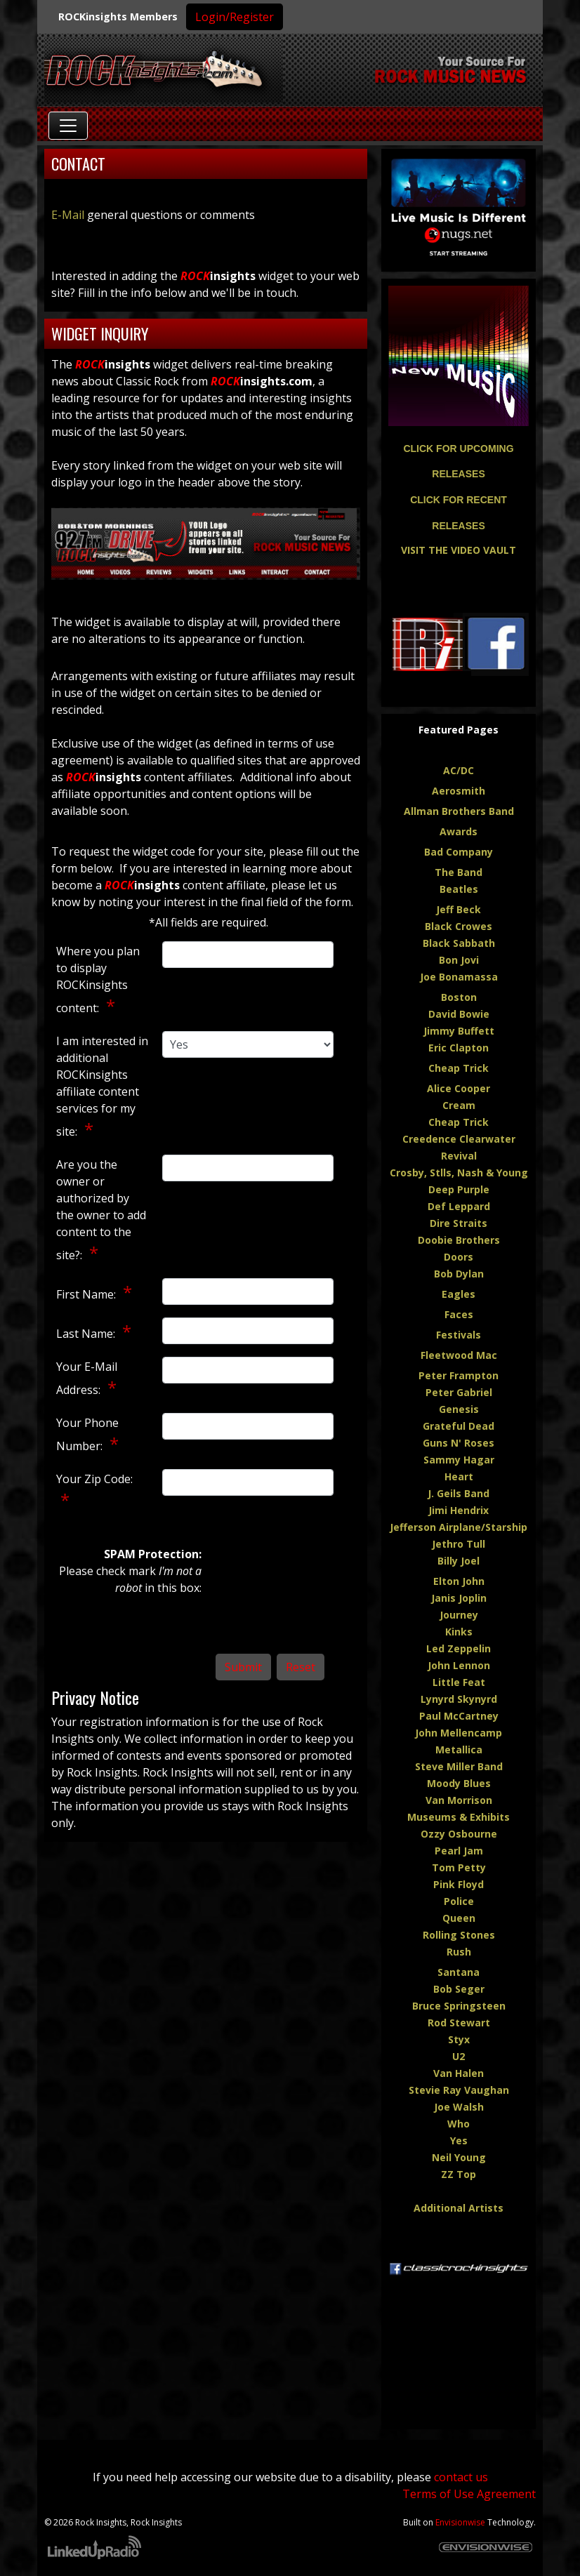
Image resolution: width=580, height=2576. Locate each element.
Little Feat (459, 1682)
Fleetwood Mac (459, 1355)
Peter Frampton (458, 1375)
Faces (458, 1314)
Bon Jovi (459, 960)
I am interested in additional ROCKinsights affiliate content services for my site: (102, 1086)
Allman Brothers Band (459, 811)
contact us (461, 2477)
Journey (459, 1614)
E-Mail (67, 215)
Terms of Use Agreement (469, 2494)
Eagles (458, 1294)
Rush (459, 1951)
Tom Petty (459, 1867)
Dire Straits (458, 1223)
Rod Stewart (459, 2022)
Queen (458, 1918)
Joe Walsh (459, 2106)
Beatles (459, 889)
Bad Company (458, 851)
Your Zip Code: (94, 1479)
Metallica (458, 1749)
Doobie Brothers (459, 1240)
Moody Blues (459, 1783)
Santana (458, 1972)
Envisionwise (460, 2522)
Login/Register (234, 17)
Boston (459, 997)
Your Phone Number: (87, 1434)
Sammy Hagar (458, 1459)
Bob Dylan (459, 1273)
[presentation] (273, 1596)
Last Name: (87, 1333)
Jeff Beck (458, 909)
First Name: (87, 1294)
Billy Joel (458, 1560)
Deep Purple (458, 1189)
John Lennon (459, 1665)
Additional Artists (458, 2208)
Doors (458, 1256)
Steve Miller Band (459, 1766)
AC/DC (458, 770)
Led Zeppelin (458, 1648)
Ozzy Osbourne (459, 1833)
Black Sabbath (459, 943)
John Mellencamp (458, 1732)
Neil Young (459, 2157)
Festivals (458, 1334)
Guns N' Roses (458, 1442)
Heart (458, 1476)
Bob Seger (459, 1989)
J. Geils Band (458, 1493)
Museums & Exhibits (458, 1817)
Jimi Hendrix (458, 1510)
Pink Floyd (458, 1884)
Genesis (459, 1409)
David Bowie (458, 1014)
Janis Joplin (459, 1598)
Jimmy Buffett (458, 1030)
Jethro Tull (458, 1544)
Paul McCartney (459, 1715)
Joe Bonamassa (459, 976)
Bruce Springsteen (459, 2005)
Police (459, 1901)
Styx (459, 2039)
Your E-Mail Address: (86, 1378)
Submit (243, 1667)
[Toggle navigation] (68, 126)
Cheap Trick (458, 1068)
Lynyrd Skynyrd (459, 1699)
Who (458, 2123)
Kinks (459, 1631)
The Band (458, 872)
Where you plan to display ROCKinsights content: (98, 979)
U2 (458, 2056)
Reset (300, 1667)
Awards (458, 831)
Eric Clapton (458, 1047)
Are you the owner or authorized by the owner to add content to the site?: (101, 1210)
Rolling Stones (459, 1934)
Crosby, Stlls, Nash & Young (459, 1172)
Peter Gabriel (459, 1392)
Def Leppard (459, 1206)
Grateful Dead (458, 1426)
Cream (458, 1105)
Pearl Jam (459, 1850)
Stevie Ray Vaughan (459, 2090)
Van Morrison (459, 1800)
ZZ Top (458, 2174)
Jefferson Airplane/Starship (458, 1527)
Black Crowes (458, 926)
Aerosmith (458, 790)
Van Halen (458, 2073)
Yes (459, 2140)
